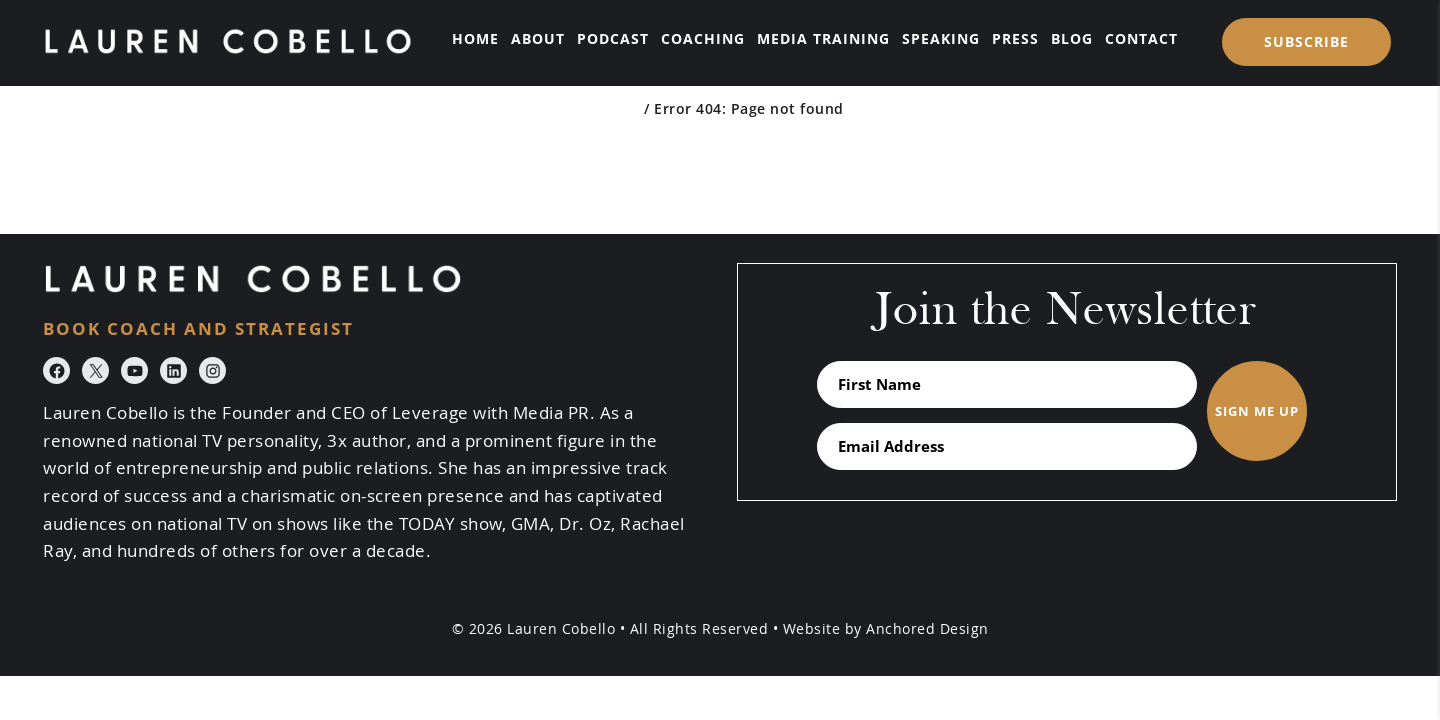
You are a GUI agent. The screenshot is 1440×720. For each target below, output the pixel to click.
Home (618, 108)
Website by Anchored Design (886, 628)
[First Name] (1007, 384)
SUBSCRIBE (1306, 41)
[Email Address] (1007, 446)
